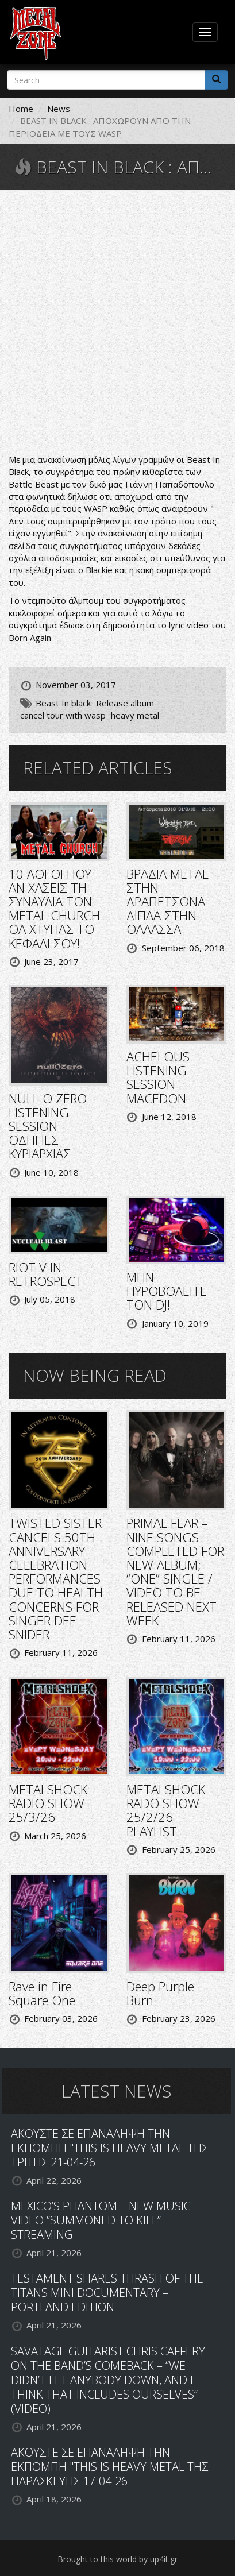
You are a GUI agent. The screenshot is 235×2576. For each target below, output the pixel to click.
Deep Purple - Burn (164, 1993)
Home (21, 108)
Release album (125, 703)
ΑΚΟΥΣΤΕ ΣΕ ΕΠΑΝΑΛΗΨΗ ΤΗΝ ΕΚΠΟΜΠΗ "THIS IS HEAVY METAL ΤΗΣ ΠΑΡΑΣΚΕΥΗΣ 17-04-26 (109, 2466)
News (58, 108)
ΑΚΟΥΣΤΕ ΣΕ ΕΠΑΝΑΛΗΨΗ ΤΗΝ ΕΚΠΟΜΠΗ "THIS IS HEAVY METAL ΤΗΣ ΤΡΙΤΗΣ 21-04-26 (109, 2148)
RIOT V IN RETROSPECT (46, 1273)
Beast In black (63, 703)
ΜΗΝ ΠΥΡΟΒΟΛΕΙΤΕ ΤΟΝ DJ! (166, 1290)
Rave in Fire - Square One (44, 1993)
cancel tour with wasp (63, 715)
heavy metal (135, 715)
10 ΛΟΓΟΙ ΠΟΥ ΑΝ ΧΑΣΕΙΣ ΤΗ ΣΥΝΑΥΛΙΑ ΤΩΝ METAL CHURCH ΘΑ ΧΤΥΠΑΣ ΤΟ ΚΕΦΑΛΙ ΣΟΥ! (54, 908)
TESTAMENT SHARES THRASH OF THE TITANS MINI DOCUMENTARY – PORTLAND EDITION (107, 2292)
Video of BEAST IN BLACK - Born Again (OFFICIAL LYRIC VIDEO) (117, 323)
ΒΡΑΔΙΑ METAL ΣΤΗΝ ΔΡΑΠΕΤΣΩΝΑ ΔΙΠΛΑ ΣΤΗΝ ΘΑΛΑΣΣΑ (167, 901)
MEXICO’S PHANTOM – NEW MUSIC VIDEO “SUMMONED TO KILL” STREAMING (101, 2220)
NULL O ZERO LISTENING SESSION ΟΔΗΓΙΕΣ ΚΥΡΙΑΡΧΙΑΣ (48, 1126)
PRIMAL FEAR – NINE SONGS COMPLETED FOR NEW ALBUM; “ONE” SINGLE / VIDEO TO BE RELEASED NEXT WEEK (175, 1571)
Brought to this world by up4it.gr (117, 2559)
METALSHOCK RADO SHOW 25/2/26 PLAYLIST (165, 1810)
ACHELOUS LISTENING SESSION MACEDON (158, 1077)
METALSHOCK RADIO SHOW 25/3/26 (48, 1803)
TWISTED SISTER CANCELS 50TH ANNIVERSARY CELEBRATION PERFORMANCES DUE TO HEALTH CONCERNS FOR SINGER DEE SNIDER (56, 1578)
